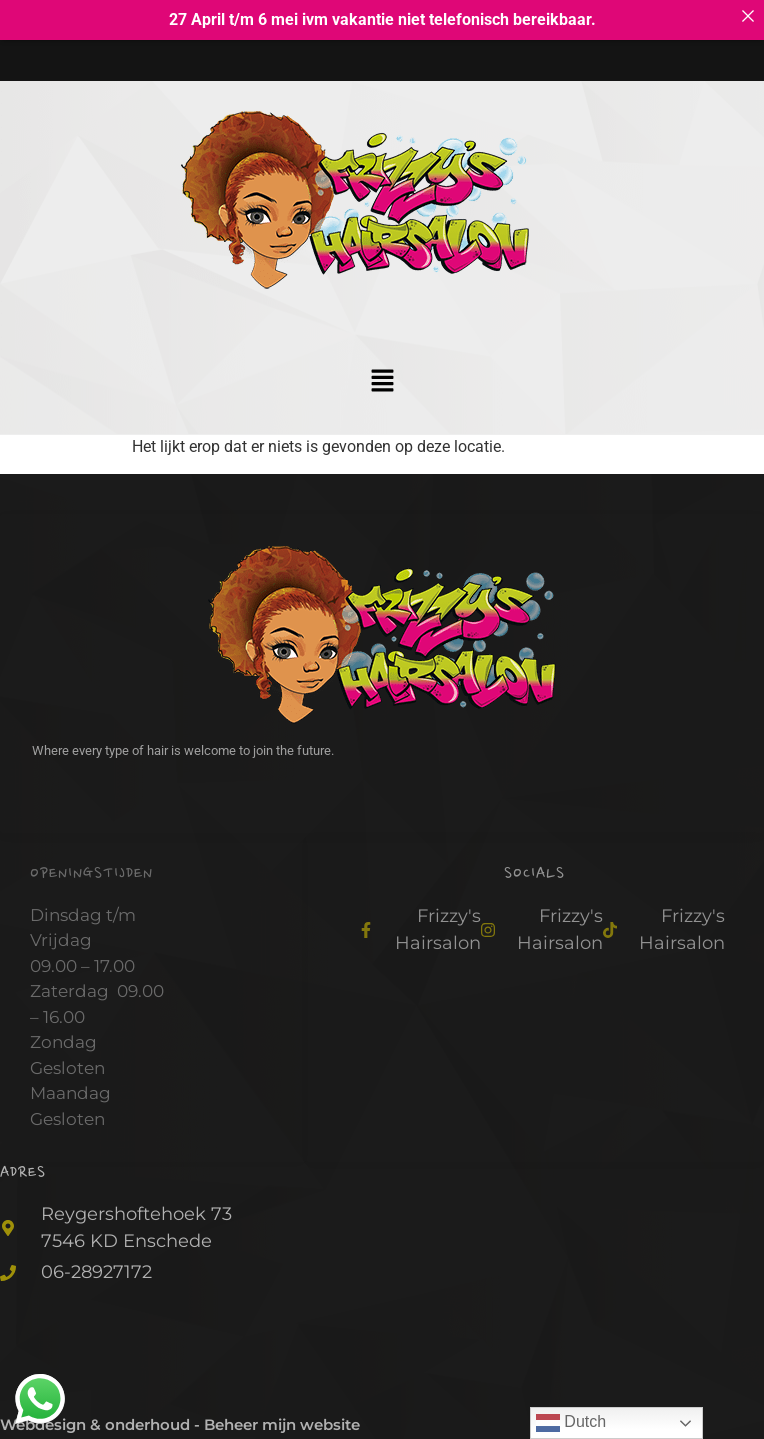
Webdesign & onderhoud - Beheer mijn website (180, 1419)
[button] (382, 377)
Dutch (571, 1423)
